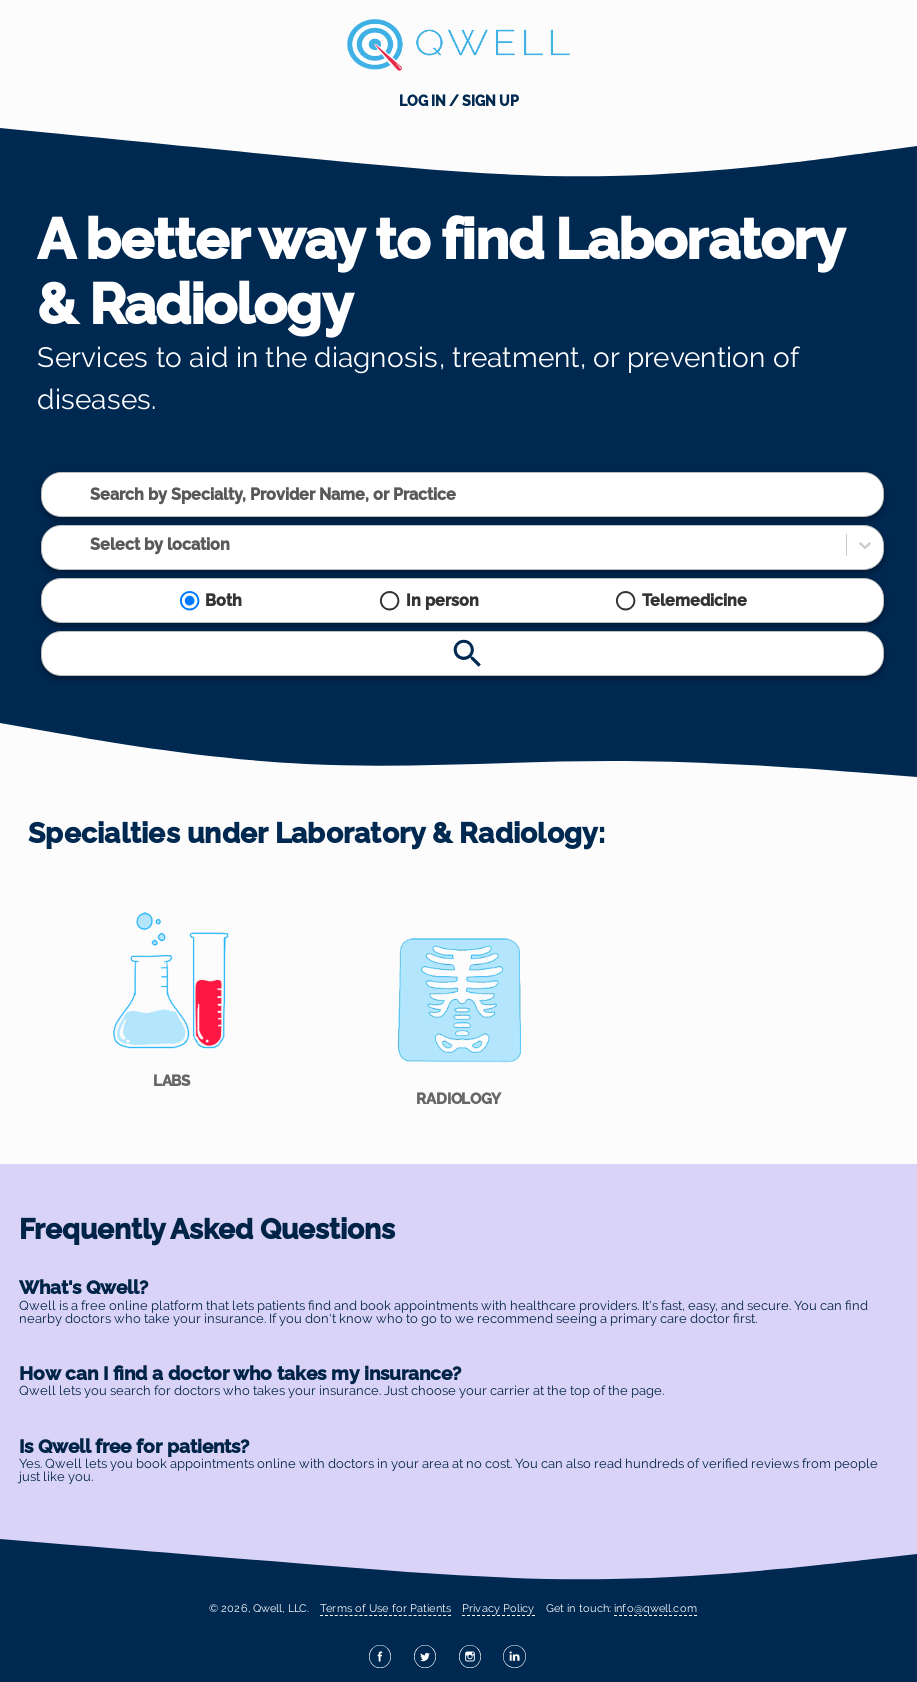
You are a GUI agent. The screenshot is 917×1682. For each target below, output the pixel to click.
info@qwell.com (655, 1608)
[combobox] (92, 494)
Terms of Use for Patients (385, 1608)
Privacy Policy (498, 1608)
